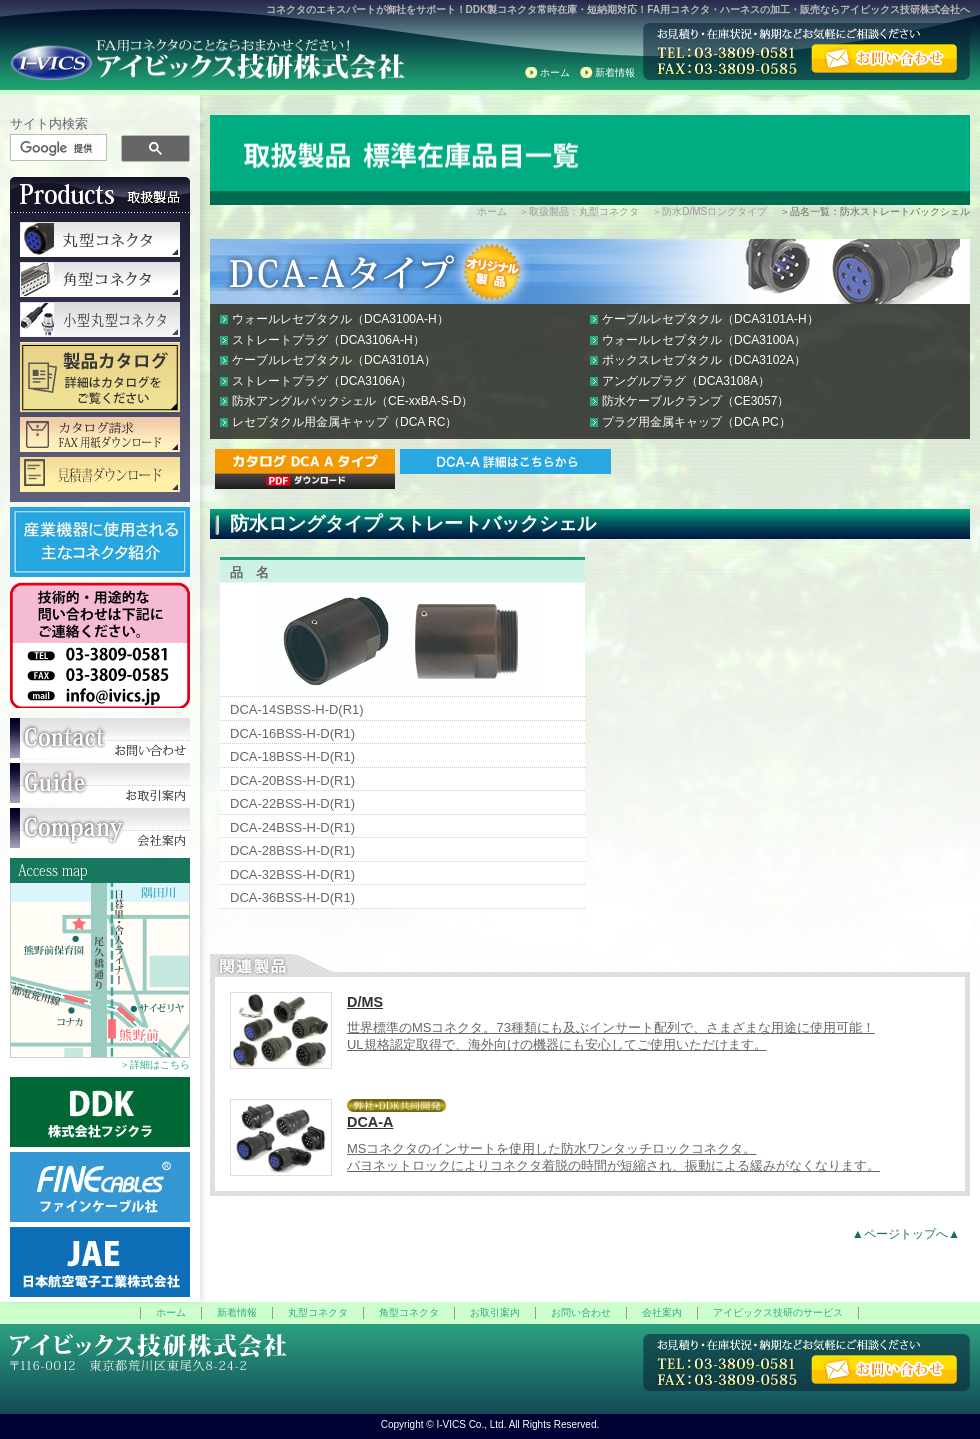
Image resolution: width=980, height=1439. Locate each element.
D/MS (365, 1002)
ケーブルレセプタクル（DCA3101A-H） (710, 319)
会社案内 (662, 1312)
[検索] (59, 148)
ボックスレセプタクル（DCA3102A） (704, 360)
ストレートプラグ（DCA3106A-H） (328, 340)
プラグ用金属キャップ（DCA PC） (696, 422)
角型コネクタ (409, 1312)
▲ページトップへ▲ (906, 1234)
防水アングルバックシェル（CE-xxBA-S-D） (352, 401)
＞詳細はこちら (155, 1064)
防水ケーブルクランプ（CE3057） (695, 401)
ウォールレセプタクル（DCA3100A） (704, 340)
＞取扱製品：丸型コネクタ (579, 211)
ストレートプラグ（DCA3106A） (322, 381)
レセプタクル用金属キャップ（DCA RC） (344, 422)
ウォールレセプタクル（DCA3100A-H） (340, 319)
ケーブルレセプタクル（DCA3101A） (334, 360)
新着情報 (615, 72)
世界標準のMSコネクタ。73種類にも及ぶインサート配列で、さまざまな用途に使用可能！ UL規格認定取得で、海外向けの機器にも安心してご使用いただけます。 (611, 1036)
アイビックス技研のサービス (778, 1312)
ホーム (555, 72)
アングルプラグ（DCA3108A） (686, 381)
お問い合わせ (581, 1312)
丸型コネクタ (318, 1312)
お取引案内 (495, 1312)
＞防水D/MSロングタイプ (709, 211)
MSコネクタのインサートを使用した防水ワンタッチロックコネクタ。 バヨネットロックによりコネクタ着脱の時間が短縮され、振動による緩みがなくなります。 (613, 1157)
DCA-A (370, 1122)
